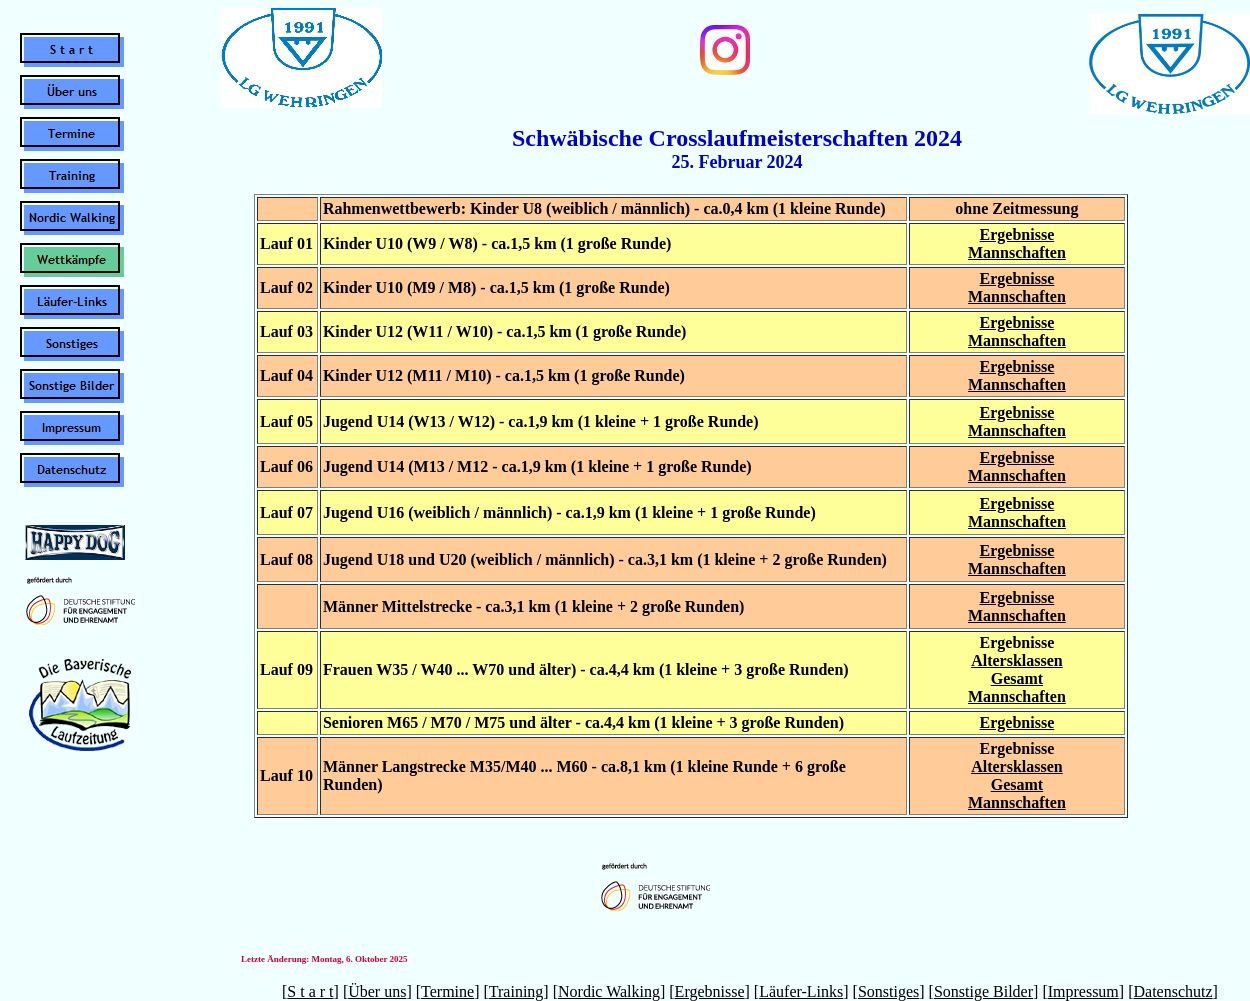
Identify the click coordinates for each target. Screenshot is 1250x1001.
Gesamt (1017, 678)
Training (516, 991)
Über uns (377, 991)
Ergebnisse (1017, 234)
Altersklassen (1017, 660)
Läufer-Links (801, 991)
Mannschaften (1017, 252)
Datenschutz (1172, 991)
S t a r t (310, 991)
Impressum (1083, 991)
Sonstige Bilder (983, 991)
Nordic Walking (609, 991)
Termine (447, 991)
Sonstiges (888, 991)
